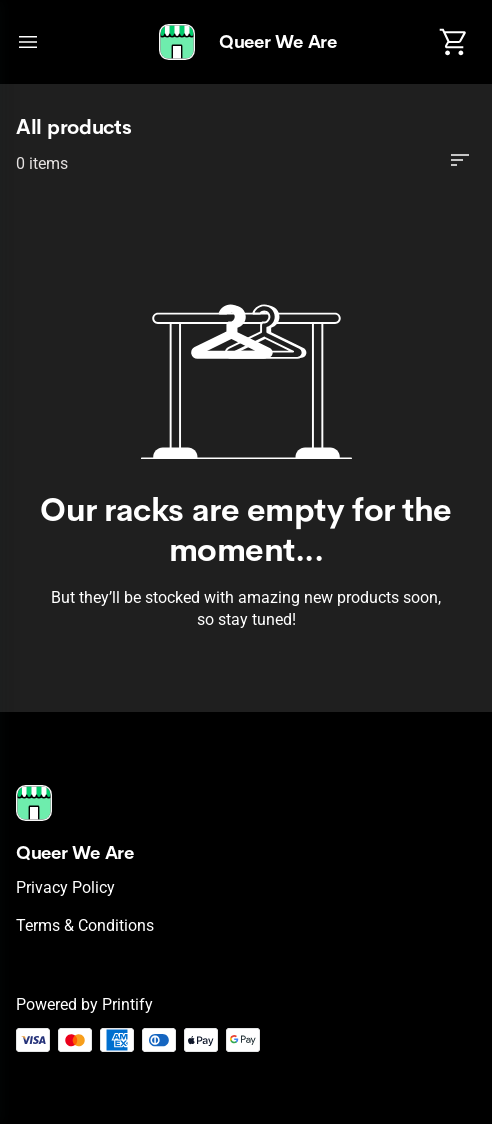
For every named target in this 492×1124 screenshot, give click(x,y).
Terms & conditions (85, 925)
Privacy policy (65, 887)
